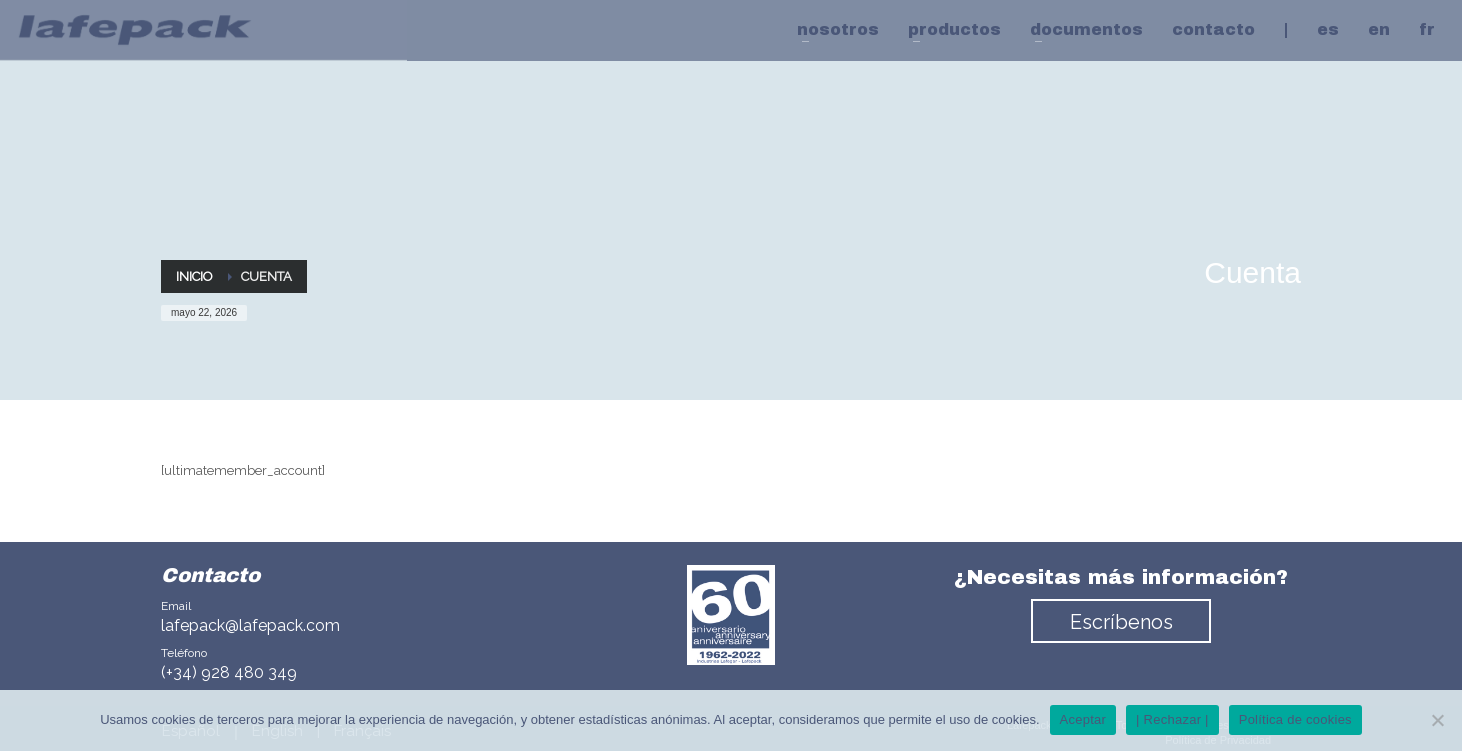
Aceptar (1083, 719)
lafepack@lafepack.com (250, 625)
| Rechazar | (1172, 719)
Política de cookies (1295, 719)
